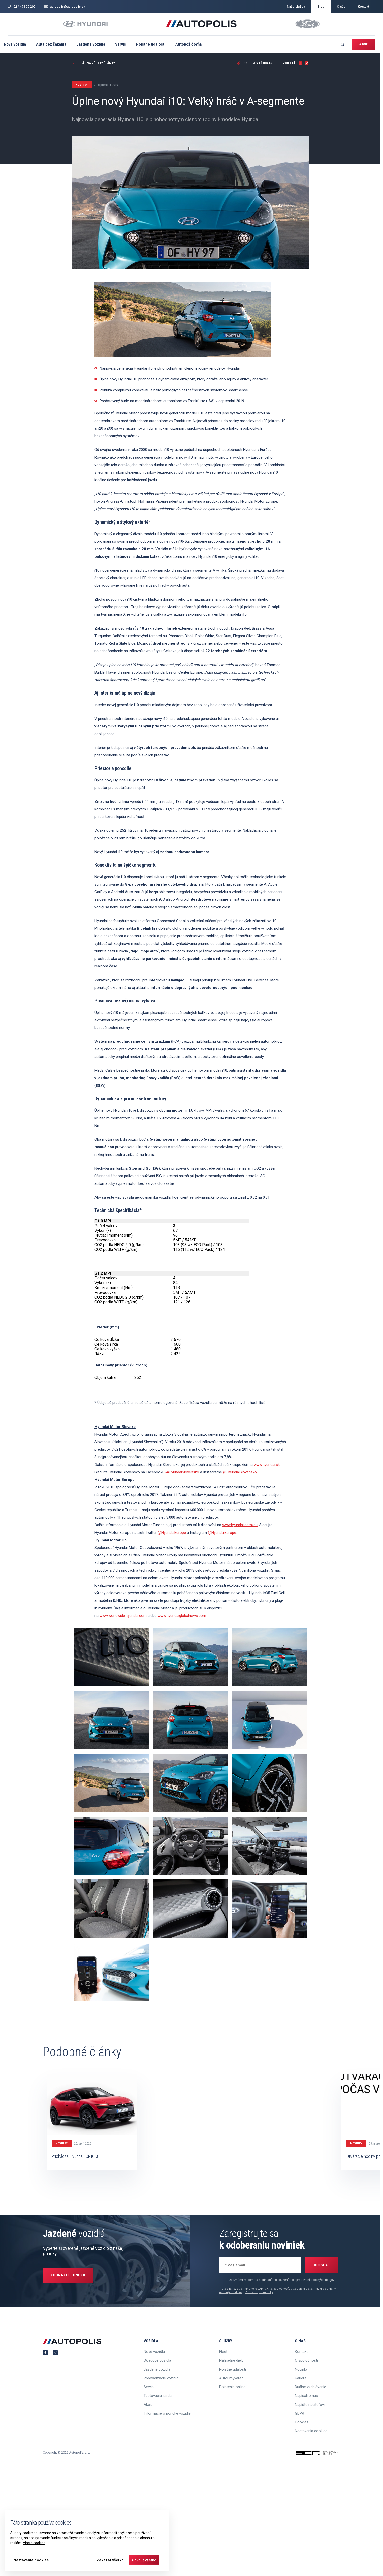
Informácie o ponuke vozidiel (167, 2413)
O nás (341, 6)
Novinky (61, 2143)
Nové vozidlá (154, 2351)
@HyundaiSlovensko (182, 1472)
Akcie (363, 44)
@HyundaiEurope (172, 1532)
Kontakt (363, 6)
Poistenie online (232, 2387)
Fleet (223, 2351)
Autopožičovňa (188, 44)
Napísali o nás (306, 2395)
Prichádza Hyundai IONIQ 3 (75, 2156)
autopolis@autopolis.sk (64, 6)
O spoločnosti (306, 2360)
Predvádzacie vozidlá (161, 2378)
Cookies (301, 2422)
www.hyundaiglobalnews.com (182, 1615)
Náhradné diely (231, 2360)
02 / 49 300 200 (21, 6)
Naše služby (296, 6)
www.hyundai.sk (267, 1464)
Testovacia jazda (158, 2395)
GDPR (299, 2413)
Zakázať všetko (110, 2560)
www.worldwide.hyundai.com (123, 1615)
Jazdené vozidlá (90, 44)
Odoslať (321, 2265)
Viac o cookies (34, 2543)
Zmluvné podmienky (259, 2292)
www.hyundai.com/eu (240, 1525)
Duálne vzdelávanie (310, 2387)
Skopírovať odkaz (255, 63)
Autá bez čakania (51, 44)
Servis (120, 44)
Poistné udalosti (150, 44)
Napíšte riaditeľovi (310, 2404)
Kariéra (300, 2378)
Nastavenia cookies (311, 2431)
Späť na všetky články (93, 63)
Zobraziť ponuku (67, 2275)
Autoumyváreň (231, 2378)
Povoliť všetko (144, 2560)
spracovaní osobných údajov (314, 2280)
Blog (320, 6)
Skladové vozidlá (157, 2360)
